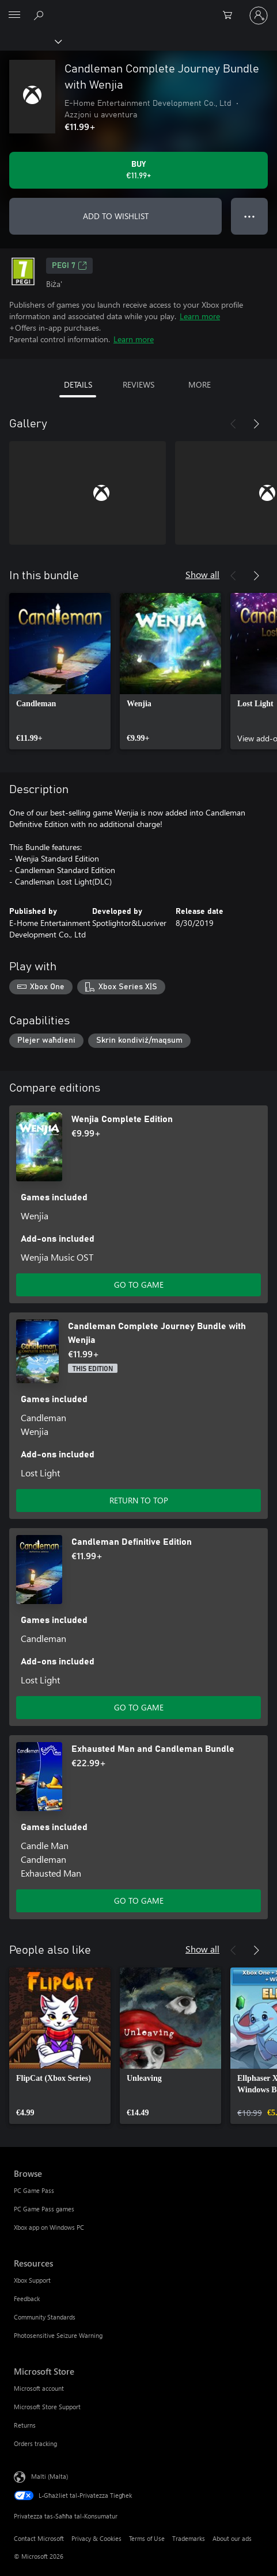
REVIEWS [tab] (138, 384)
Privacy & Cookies (96, 2538)
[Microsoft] (138, 9)
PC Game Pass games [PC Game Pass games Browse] (44, 2209)
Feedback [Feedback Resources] (27, 2298)
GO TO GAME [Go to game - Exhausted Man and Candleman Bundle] (139, 1900)
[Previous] (233, 424)
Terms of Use (147, 2538)
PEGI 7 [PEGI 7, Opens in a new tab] (69, 265)
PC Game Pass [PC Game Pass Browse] (34, 2190)
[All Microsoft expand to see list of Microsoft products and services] (14, 15)
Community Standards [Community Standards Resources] (44, 2317)
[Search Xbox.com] (40, 15)
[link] (60, 671)
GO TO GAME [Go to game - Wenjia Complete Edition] (139, 1284)
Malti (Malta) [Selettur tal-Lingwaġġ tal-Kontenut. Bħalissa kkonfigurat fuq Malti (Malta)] (49, 2476)
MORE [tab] (199, 384)
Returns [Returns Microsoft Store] (25, 2425)
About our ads (232, 2538)
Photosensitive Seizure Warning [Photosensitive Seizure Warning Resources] (58, 2335)
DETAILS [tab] (78, 384)
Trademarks (188, 2538)
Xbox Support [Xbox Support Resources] (32, 2280)
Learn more (200, 316)
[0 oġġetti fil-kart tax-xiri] (231, 15)
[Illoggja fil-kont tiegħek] (258, 15)
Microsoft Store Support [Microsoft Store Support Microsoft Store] (47, 2406)
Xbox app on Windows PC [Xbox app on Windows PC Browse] (49, 2227)
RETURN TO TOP (138, 1500)
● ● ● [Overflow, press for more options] (249, 216)
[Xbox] (30, 41)
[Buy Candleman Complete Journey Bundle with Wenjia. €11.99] (138, 170)
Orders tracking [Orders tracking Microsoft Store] (35, 2443)
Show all (202, 574)
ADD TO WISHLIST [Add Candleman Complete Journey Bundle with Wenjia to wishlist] (116, 215)
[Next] (256, 424)
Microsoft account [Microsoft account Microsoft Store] (39, 2388)
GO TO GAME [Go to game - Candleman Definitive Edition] (139, 1707)
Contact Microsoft (39, 2538)
